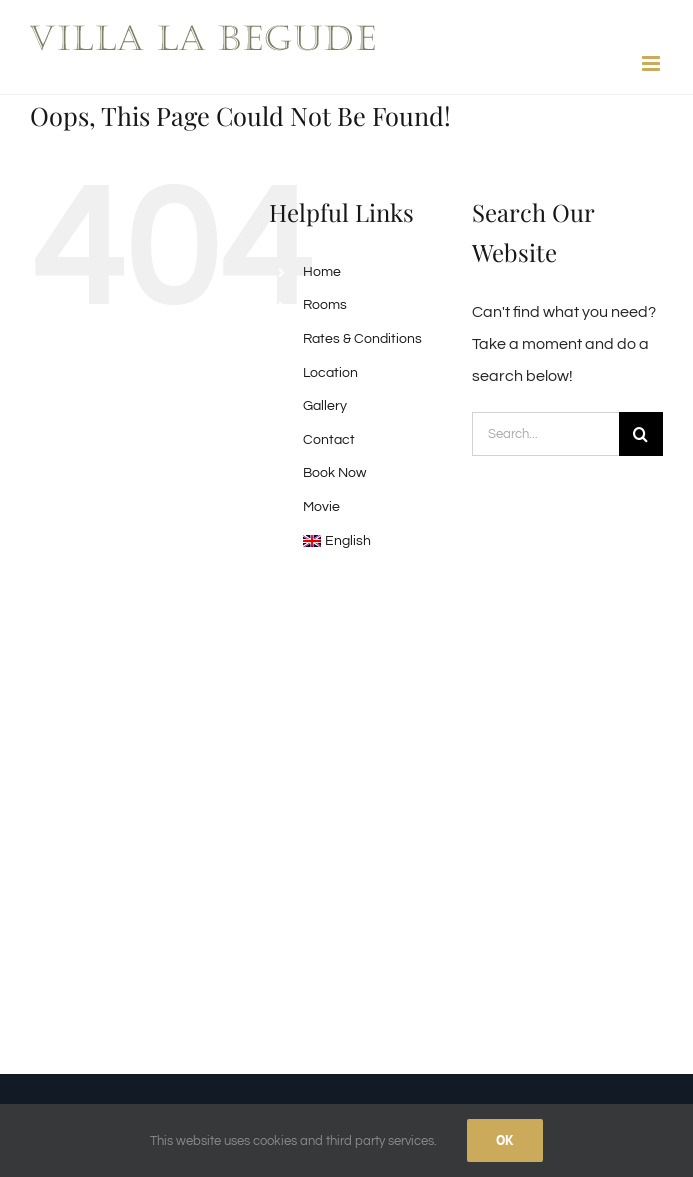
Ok (505, 1140)
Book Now (334, 473)
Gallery (325, 406)
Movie (321, 507)
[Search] (641, 434)
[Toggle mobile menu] (652, 63)
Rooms (325, 305)
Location (330, 373)
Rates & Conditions (362, 339)
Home (322, 272)
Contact (329, 440)
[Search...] (545, 434)
